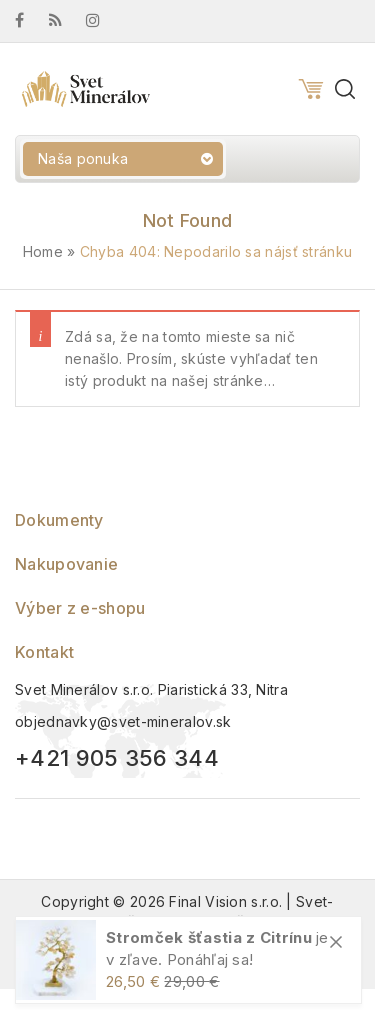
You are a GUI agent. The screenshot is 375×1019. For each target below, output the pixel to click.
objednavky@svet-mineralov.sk (123, 721)
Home (43, 251)
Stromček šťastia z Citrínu (209, 937)
